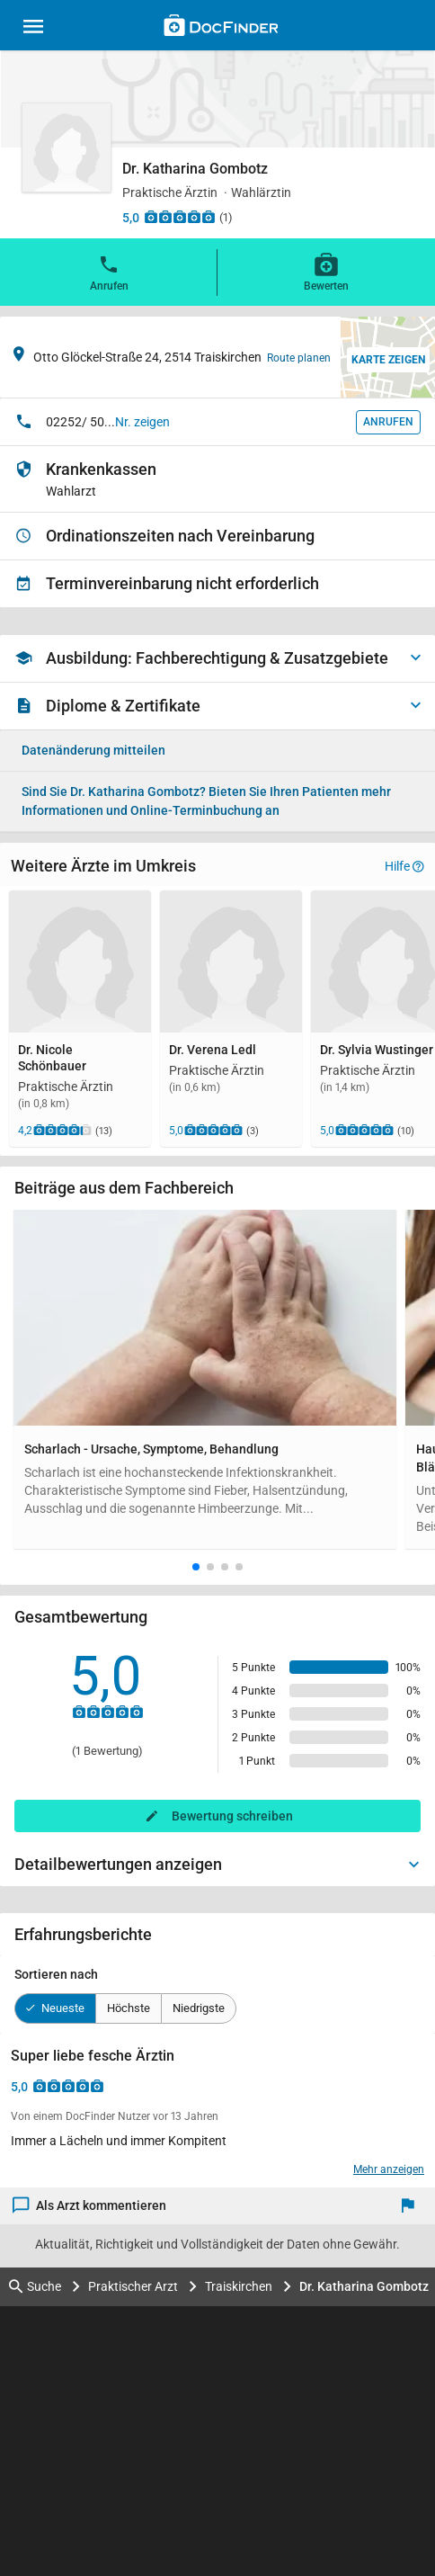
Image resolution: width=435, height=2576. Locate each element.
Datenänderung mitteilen (93, 750)
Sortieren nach (56, 1974)
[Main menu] (33, 28)
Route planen (299, 358)
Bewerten (326, 271)
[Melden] (412, 2205)
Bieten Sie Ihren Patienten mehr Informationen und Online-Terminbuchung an (206, 801)
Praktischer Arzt (133, 2286)
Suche (35, 2286)
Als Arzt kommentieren (89, 2205)
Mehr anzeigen (388, 2169)
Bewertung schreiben (232, 1816)
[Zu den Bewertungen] (180, 217)
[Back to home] (221, 27)
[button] (196, 1566)
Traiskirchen (238, 2286)
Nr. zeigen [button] (142, 422)
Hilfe (404, 866)
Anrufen (109, 271)
